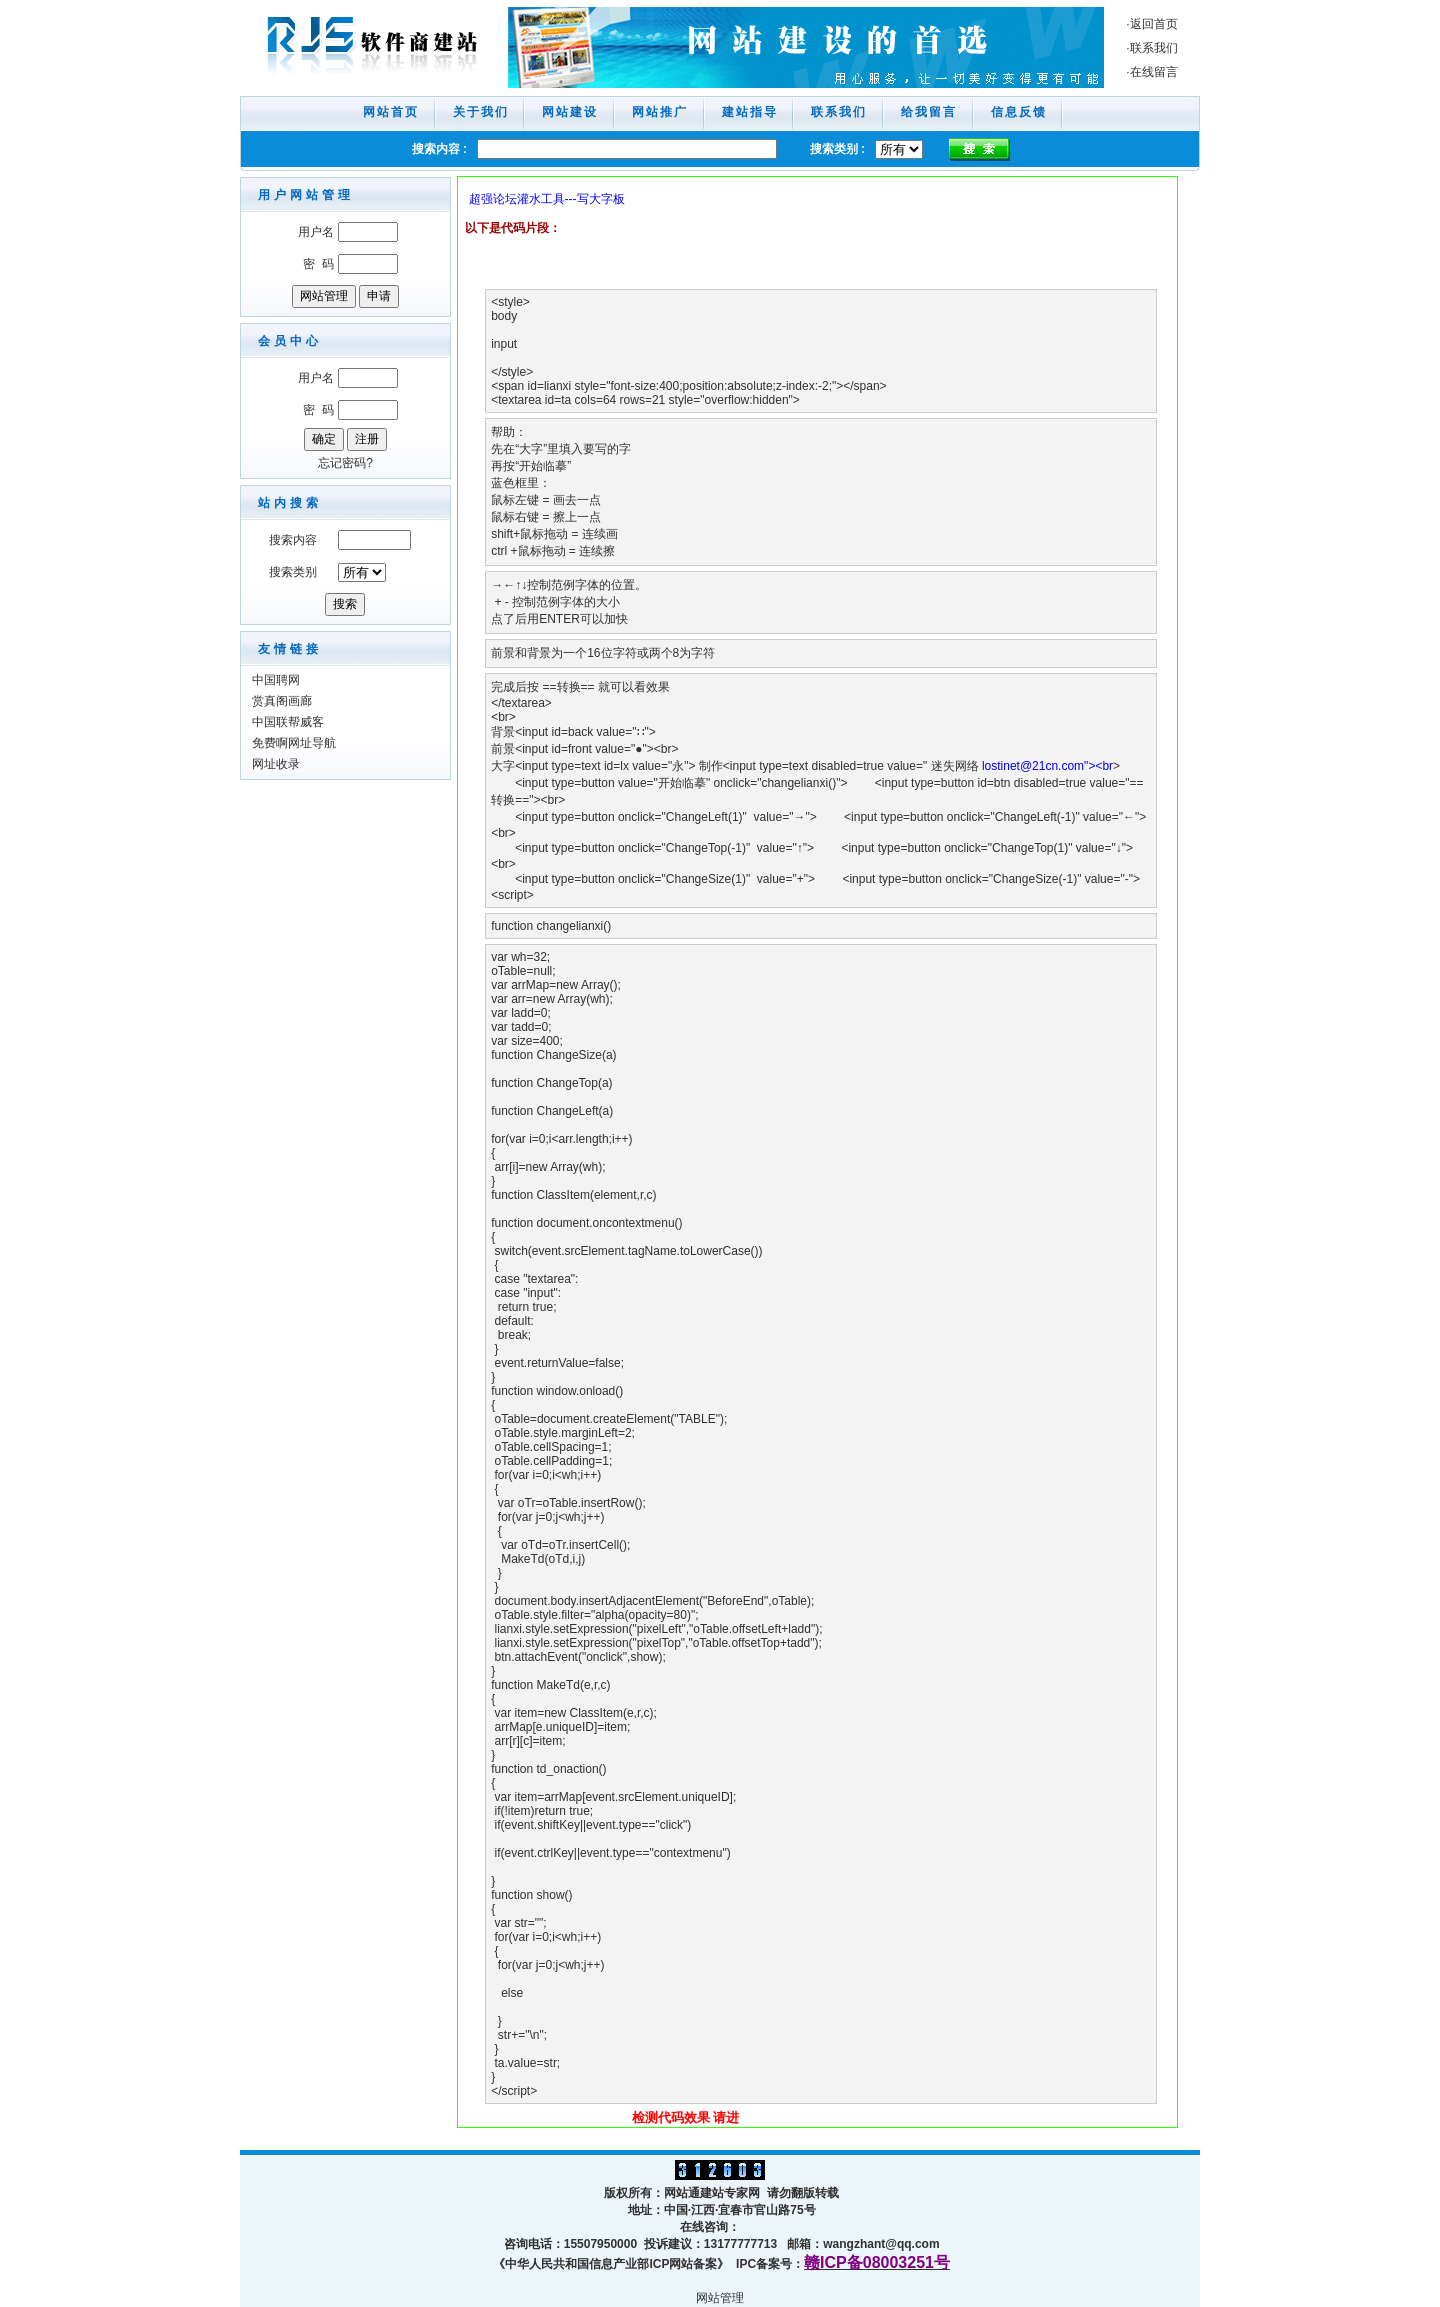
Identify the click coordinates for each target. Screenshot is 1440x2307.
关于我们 (481, 112)
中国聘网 (276, 680)
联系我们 (1154, 48)
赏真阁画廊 (282, 701)
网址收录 (276, 764)
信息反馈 (1019, 112)
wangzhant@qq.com (881, 2244)
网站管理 (720, 2298)
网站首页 (391, 112)
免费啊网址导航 (294, 743)
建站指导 (750, 112)
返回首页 (1154, 24)
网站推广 (660, 112)
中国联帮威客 (288, 722)
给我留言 (929, 112)
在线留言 (1154, 72)
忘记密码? (345, 463)
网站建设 (570, 112)
